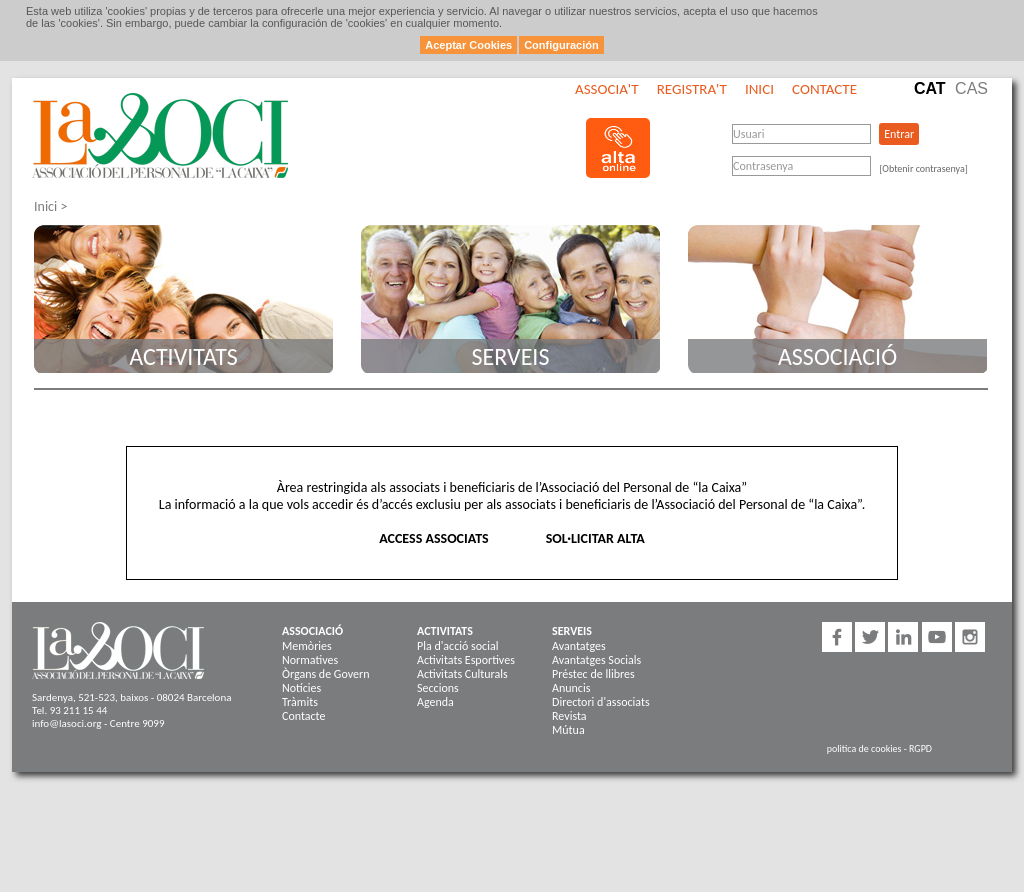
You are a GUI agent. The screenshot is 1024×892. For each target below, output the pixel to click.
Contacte (824, 89)
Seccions (438, 688)
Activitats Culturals (462, 674)
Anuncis (571, 688)
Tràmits (300, 702)
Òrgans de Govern (325, 674)
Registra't (692, 89)
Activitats (183, 356)
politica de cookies (864, 748)
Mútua (568, 730)
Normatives (310, 660)
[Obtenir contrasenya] (923, 168)
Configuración (561, 45)
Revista (569, 716)
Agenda (435, 702)
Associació (837, 356)
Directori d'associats (601, 702)
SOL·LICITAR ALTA (595, 538)
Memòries (307, 646)
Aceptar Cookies (468, 45)
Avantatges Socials (596, 660)
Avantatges (579, 646)
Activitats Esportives (466, 660)
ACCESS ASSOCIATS (433, 538)
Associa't (606, 89)
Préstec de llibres (593, 674)
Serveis (511, 356)
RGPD (920, 748)
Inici (759, 89)
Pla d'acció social (457, 646)
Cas (971, 88)
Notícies (301, 688)
